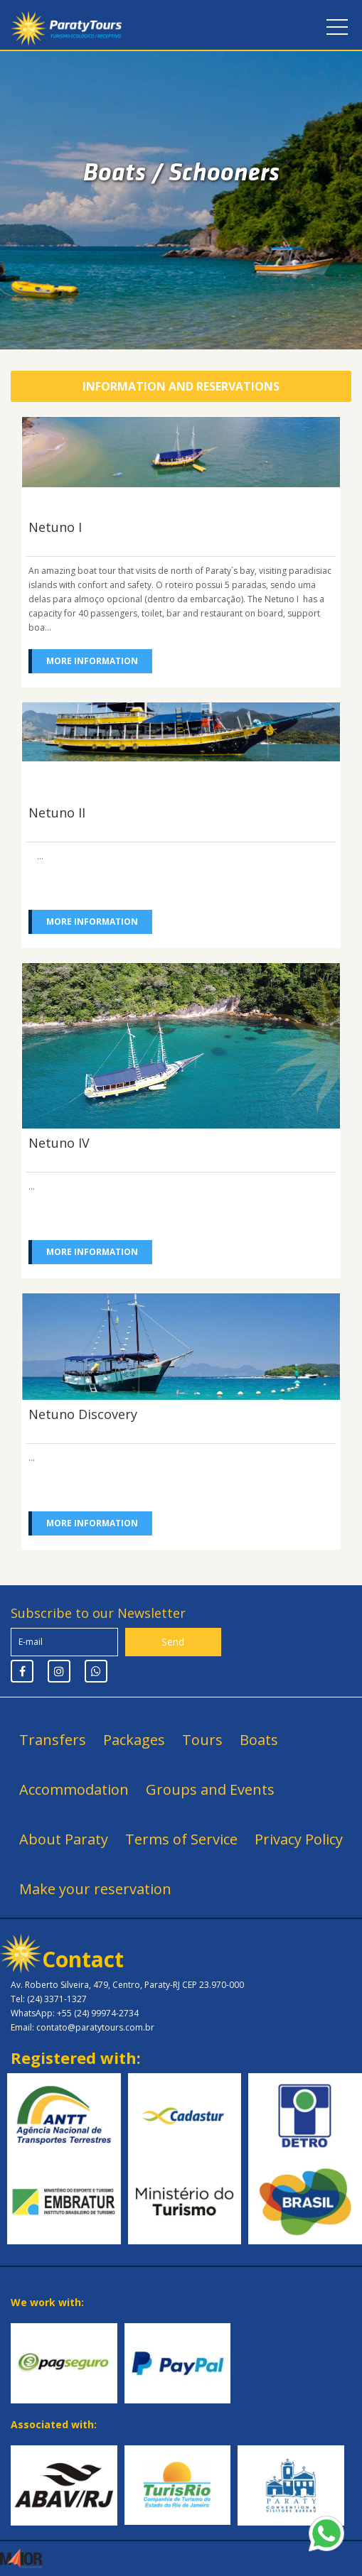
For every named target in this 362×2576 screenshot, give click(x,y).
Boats (259, 1739)
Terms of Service (181, 1839)
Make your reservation (95, 1888)
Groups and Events (210, 1789)
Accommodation (74, 1789)
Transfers (52, 1739)
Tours (202, 1739)
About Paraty (63, 1839)
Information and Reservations (181, 386)
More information (92, 661)
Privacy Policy (299, 1839)
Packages (134, 1739)
